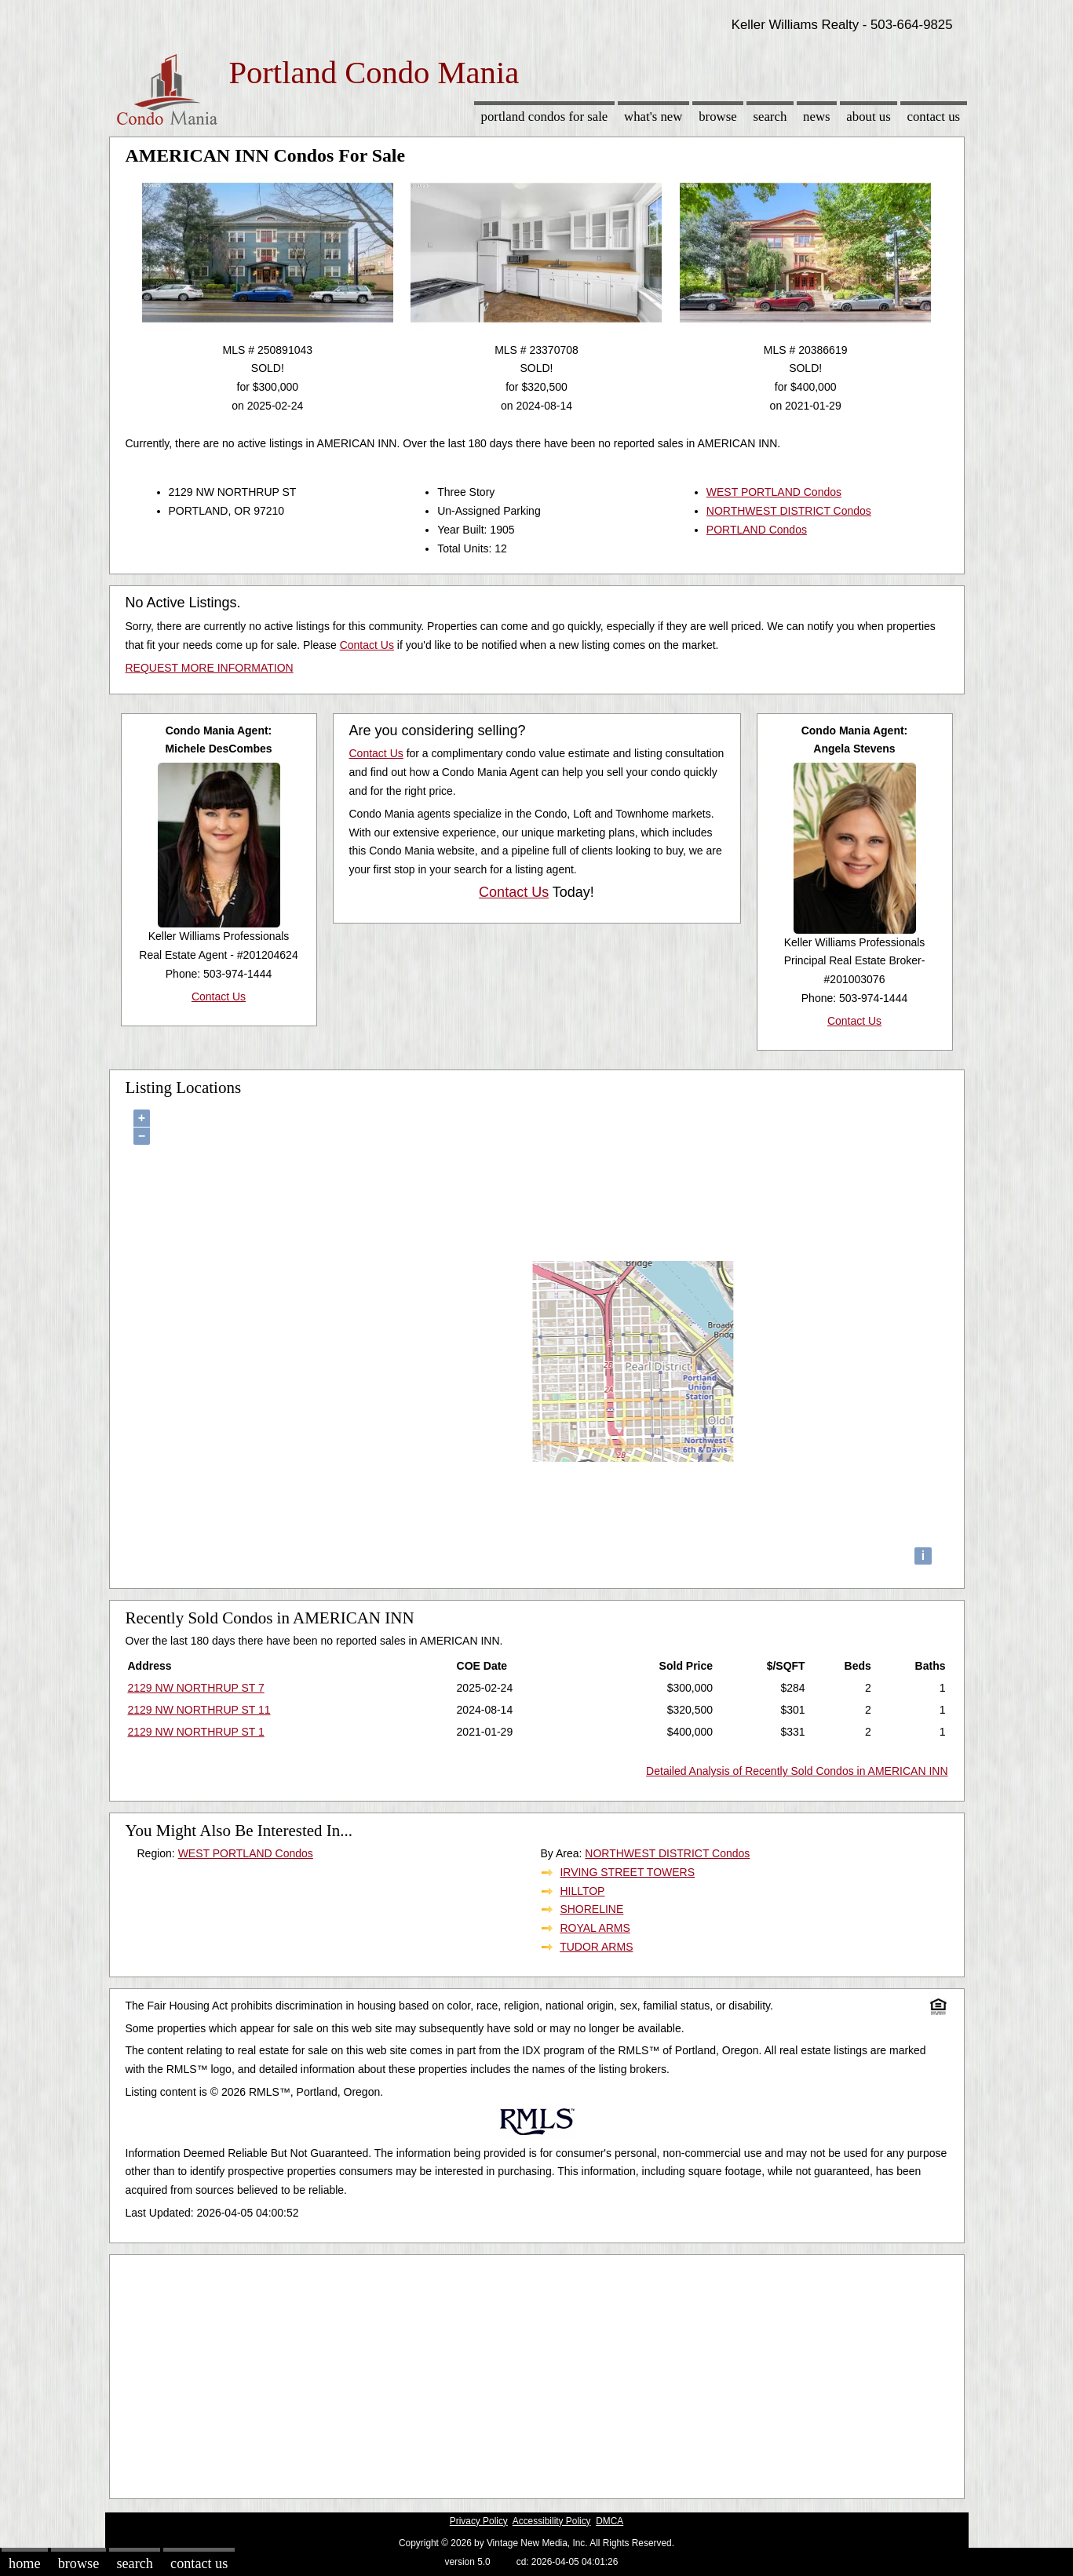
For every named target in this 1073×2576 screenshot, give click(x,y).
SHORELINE (591, 1909)
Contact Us (934, 116)
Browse (717, 116)
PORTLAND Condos (756, 529)
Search (770, 116)
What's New (653, 116)
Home (24, 2563)
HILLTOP (582, 1891)
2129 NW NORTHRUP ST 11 (199, 1709)
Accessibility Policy (552, 2521)
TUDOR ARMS (596, 1946)
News (816, 116)
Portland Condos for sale (544, 116)
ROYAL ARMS (595, 1928)
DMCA (609, 2521)
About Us (868, 116)
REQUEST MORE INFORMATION (210, 667)
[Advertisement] (536, 2373)
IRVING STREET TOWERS (627, 1872)
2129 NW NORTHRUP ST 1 (196, 1731)
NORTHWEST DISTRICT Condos (788, 511)
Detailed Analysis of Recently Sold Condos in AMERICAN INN (796, 1771)
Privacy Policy (479, 2521)
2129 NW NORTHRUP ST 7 (196, 1688)
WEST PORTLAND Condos (773, 492)
